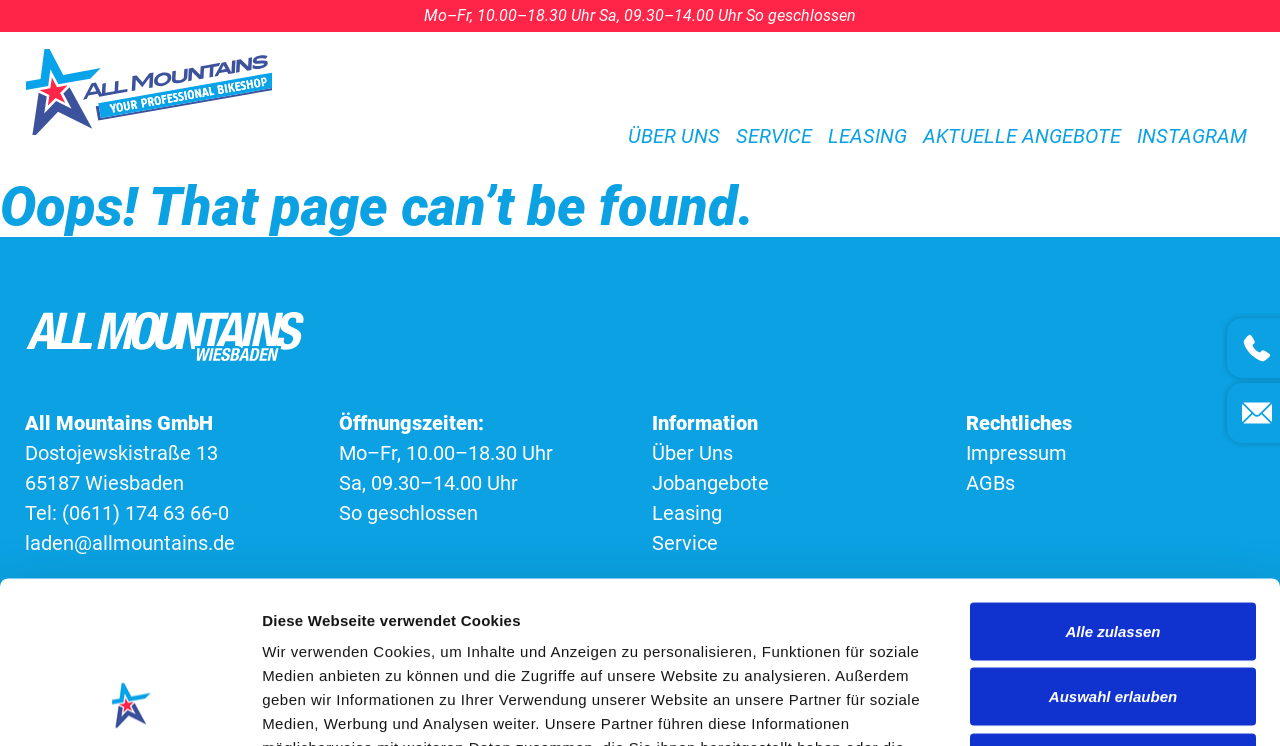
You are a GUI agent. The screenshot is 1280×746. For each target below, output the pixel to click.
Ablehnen (1113, 614)
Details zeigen (1063, 706)
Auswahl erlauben (1113, 549)
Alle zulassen (1112, 483)
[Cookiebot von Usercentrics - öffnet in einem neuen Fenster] (129, 707)
